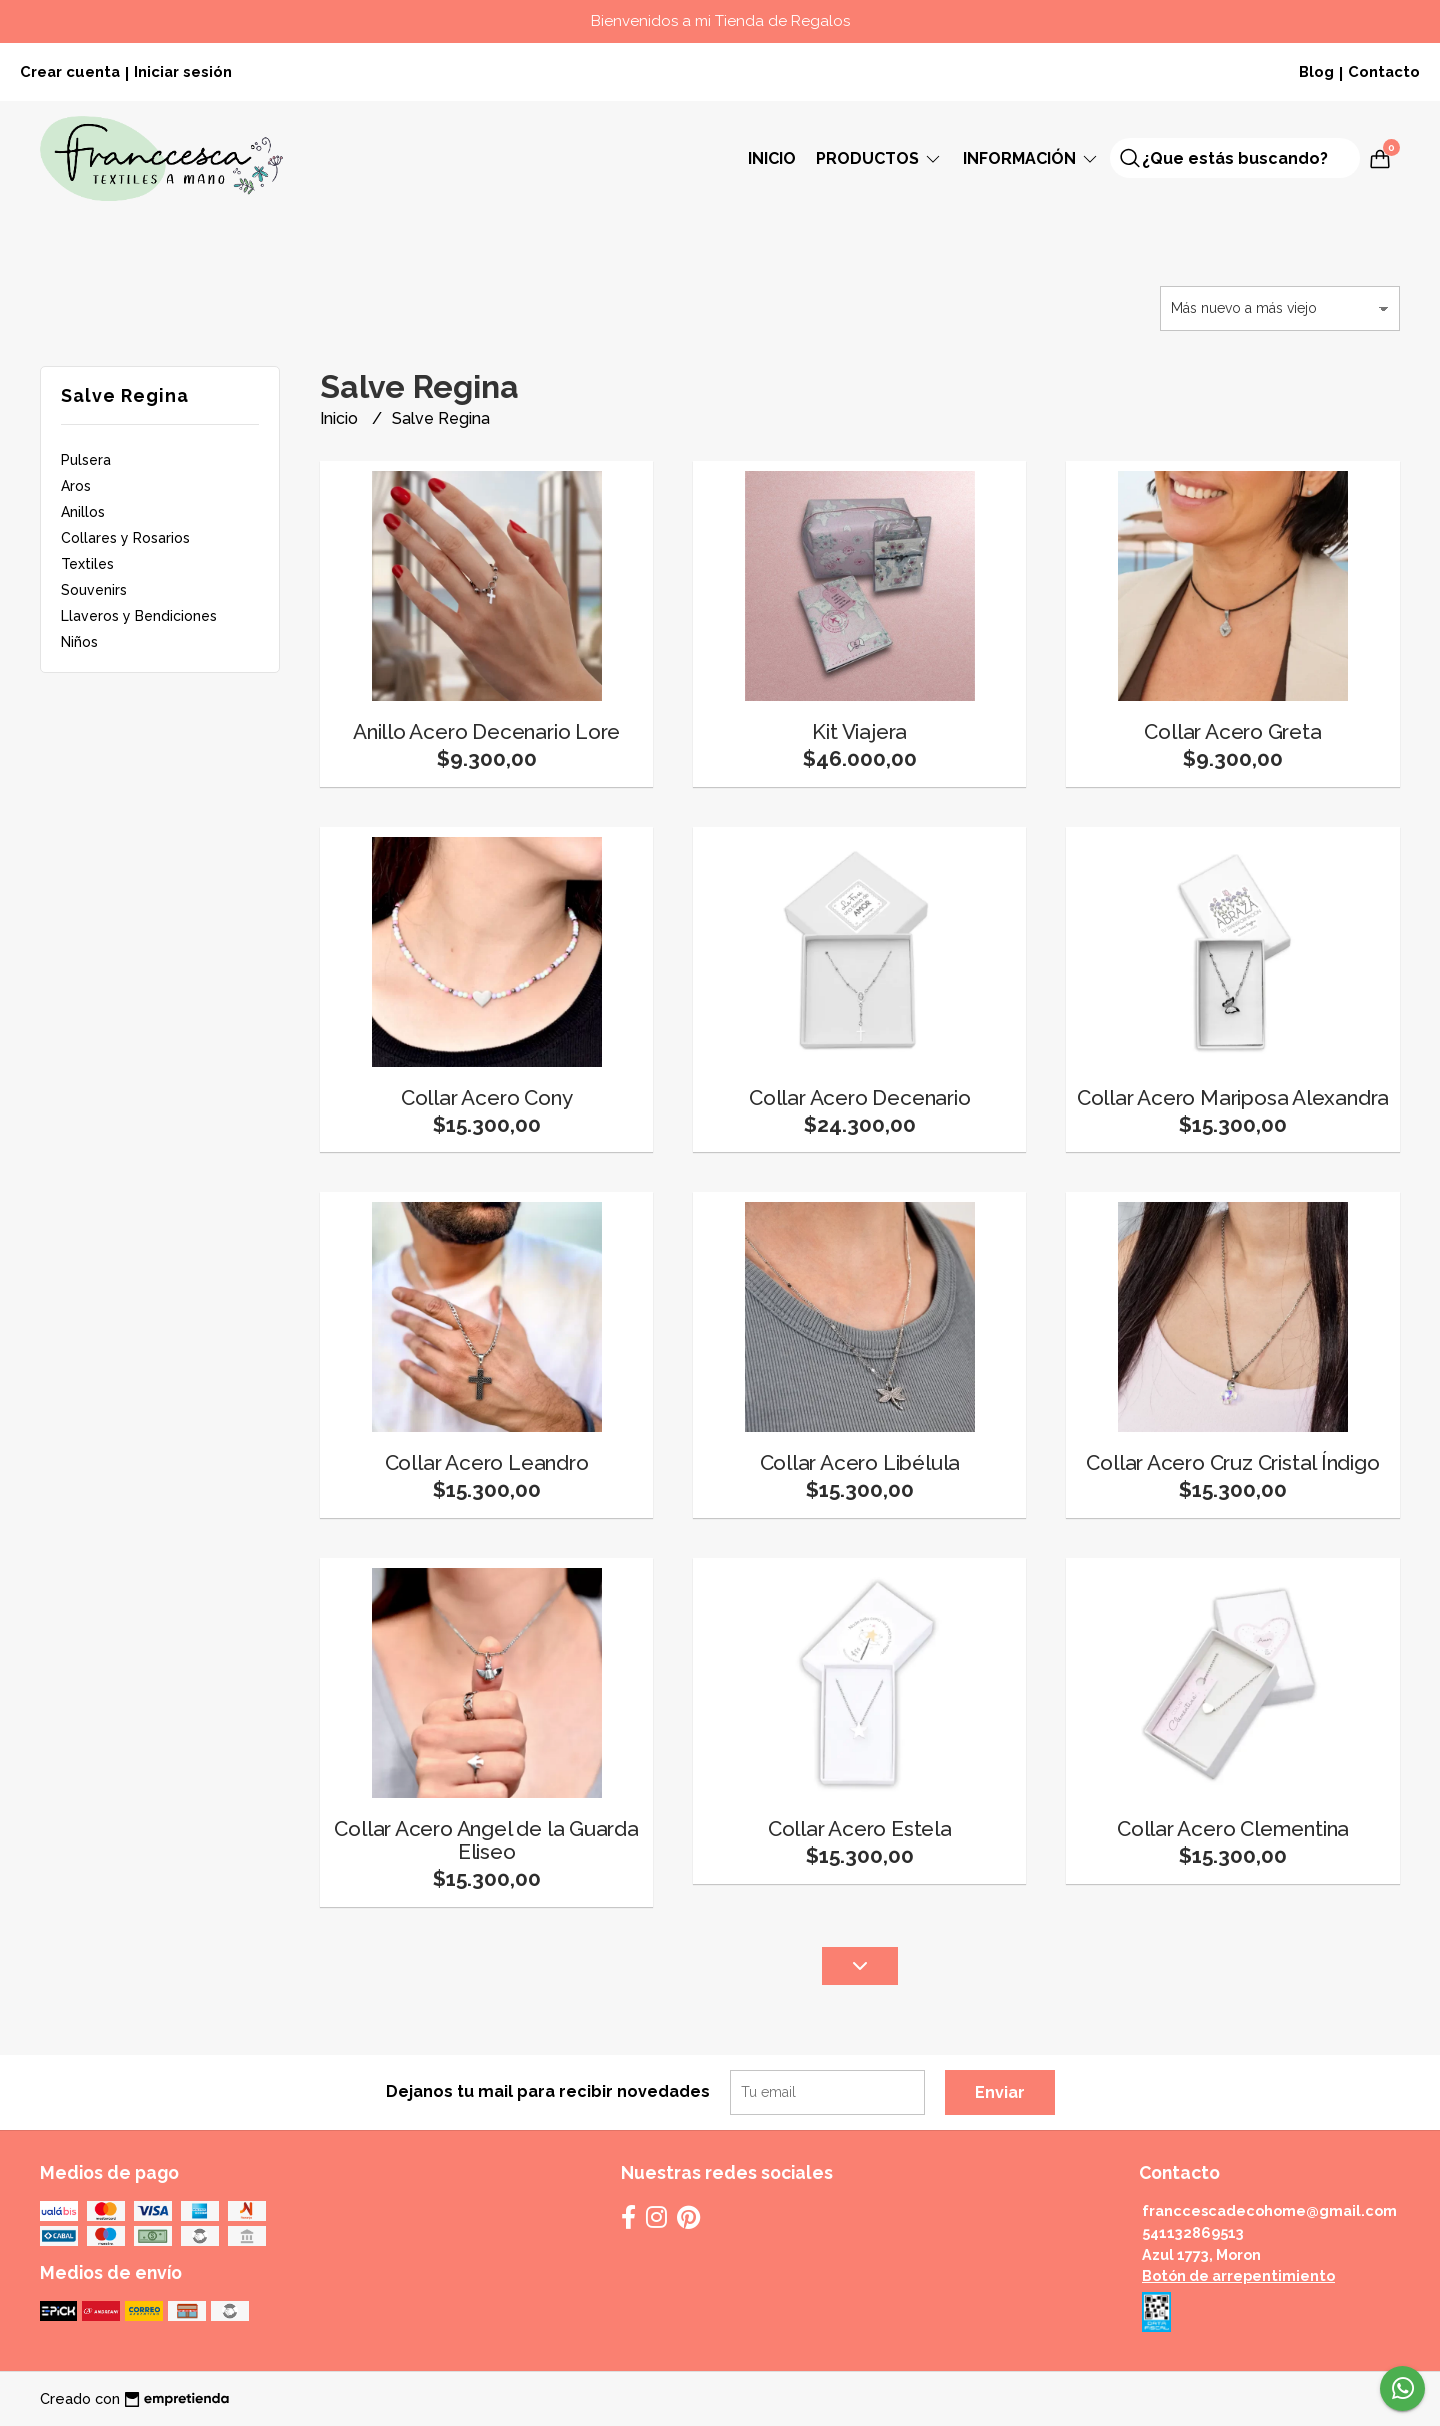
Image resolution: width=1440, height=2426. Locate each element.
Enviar (1000, 2092)
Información (1031, 158)
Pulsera (86, 460)
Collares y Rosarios (125, 538)
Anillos (83, 512)
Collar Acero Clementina (1233, 1828)
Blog (1316, 71)
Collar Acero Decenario (859, 1097)
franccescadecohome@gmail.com (1269, 2210)
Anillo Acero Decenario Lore (486, 731)
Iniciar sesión (183, 71)
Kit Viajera (859, 731)
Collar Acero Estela (860, 1828)
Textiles (87, 564)
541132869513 (1193, 2232)
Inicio (772, 158)
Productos (879, 158)
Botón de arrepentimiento (1238, 2275)
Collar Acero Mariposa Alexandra (1233, 1097)
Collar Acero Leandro (487, 1462)
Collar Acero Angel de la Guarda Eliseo (486, 1840)
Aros (76, 486)
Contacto (1384, 71)
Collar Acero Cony (486, 1097)
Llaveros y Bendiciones (139, 616)
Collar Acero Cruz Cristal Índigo (1232, 1462)
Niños (79, 642)
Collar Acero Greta (1232, 731)
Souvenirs (94, 590)
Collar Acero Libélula (860, 1462)
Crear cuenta (70, 71)
